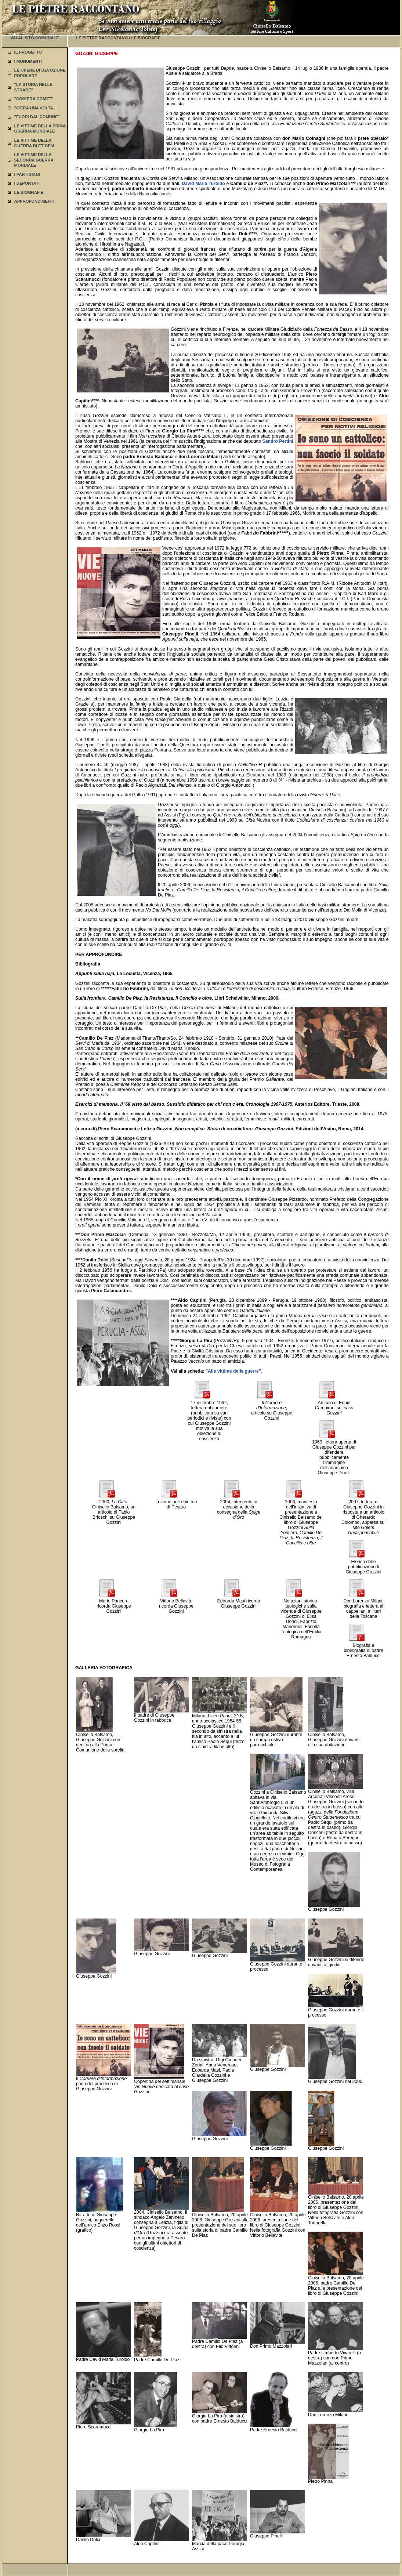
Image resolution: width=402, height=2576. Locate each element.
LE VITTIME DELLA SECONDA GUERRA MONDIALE (34, 159)
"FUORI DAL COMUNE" (37, 117)
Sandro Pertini (277, 441)
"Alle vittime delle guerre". (234, 1371)
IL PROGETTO (28, 52)
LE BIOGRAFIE (29, 192)
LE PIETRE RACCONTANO (102, 38)
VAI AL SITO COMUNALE (34, 38)
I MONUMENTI (28, 61)
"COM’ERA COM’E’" (33, 99)
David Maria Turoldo (203, 183)
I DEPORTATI (27, 183)
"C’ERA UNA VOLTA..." (36, 108)
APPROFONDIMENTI (34, 201)
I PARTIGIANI (27, 174)
